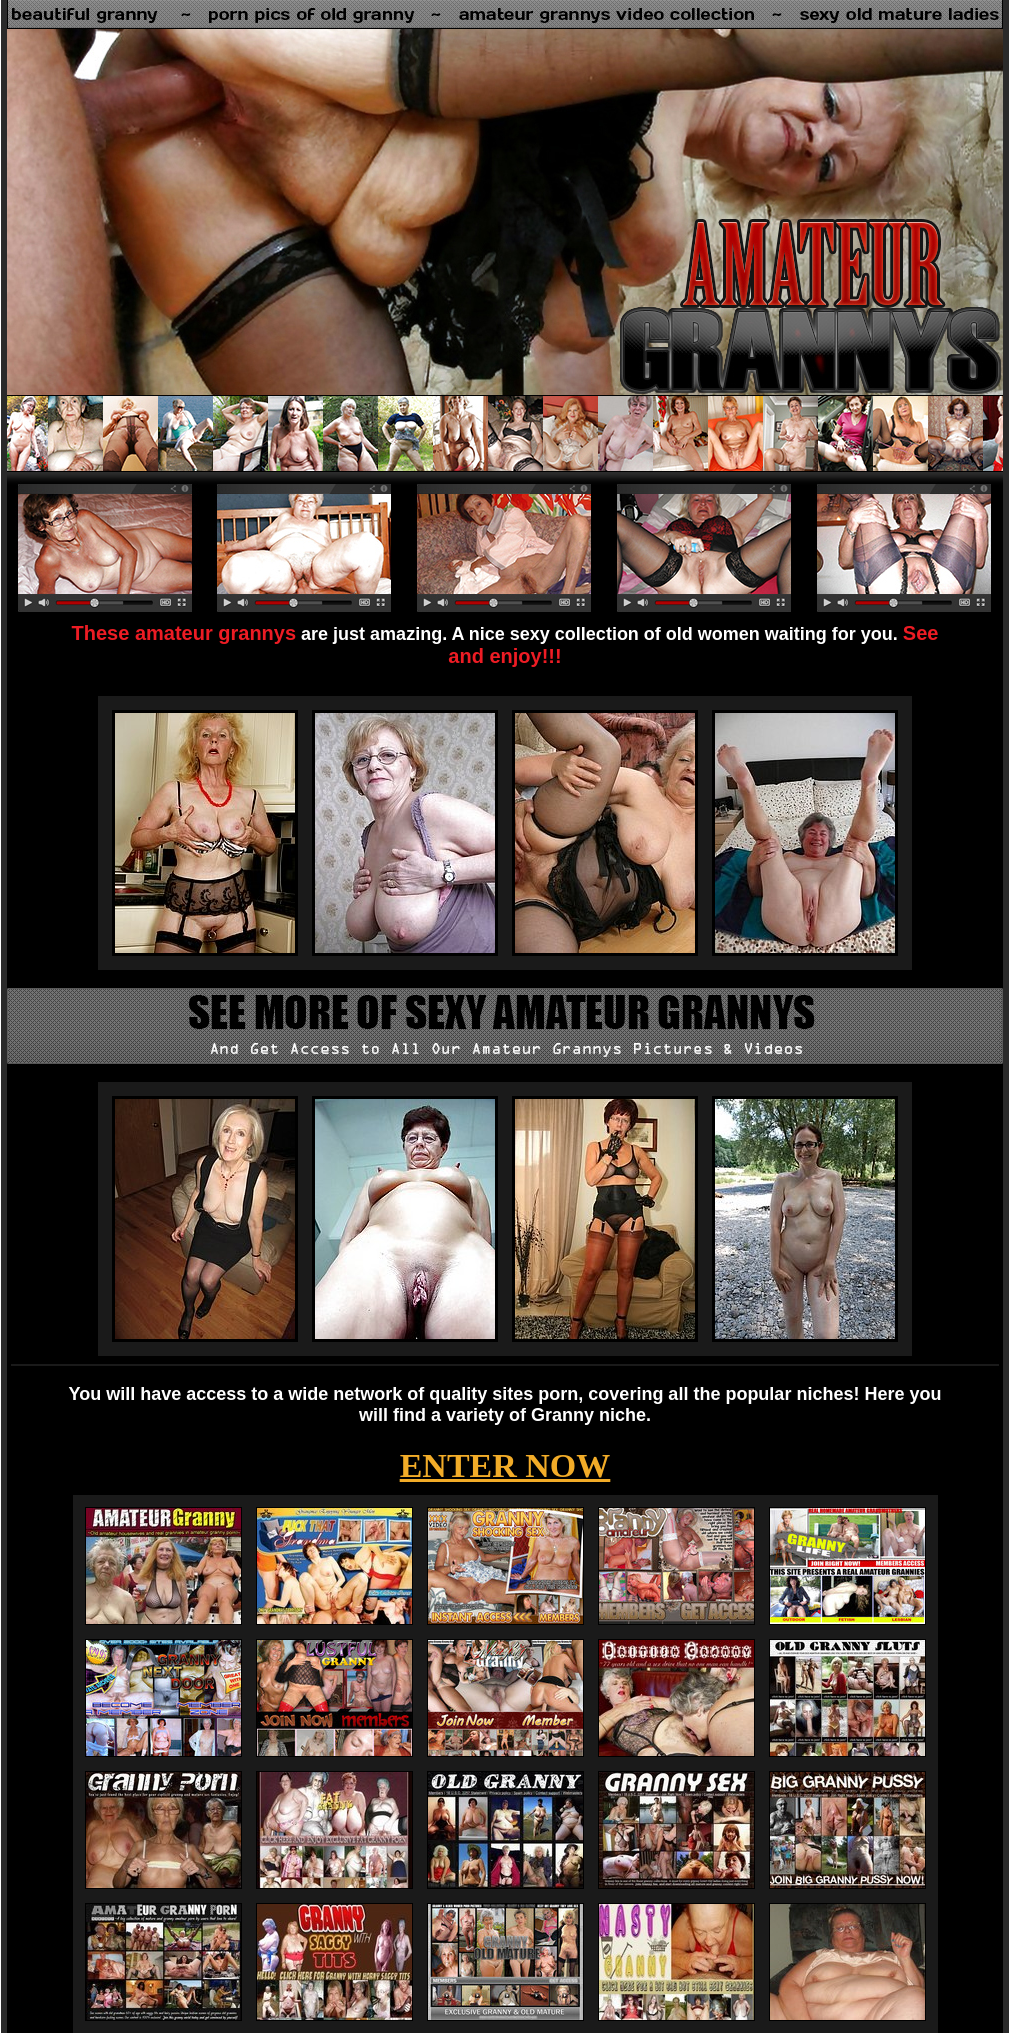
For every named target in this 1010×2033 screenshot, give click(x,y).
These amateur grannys (184, 633)
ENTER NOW (505, 1465)
